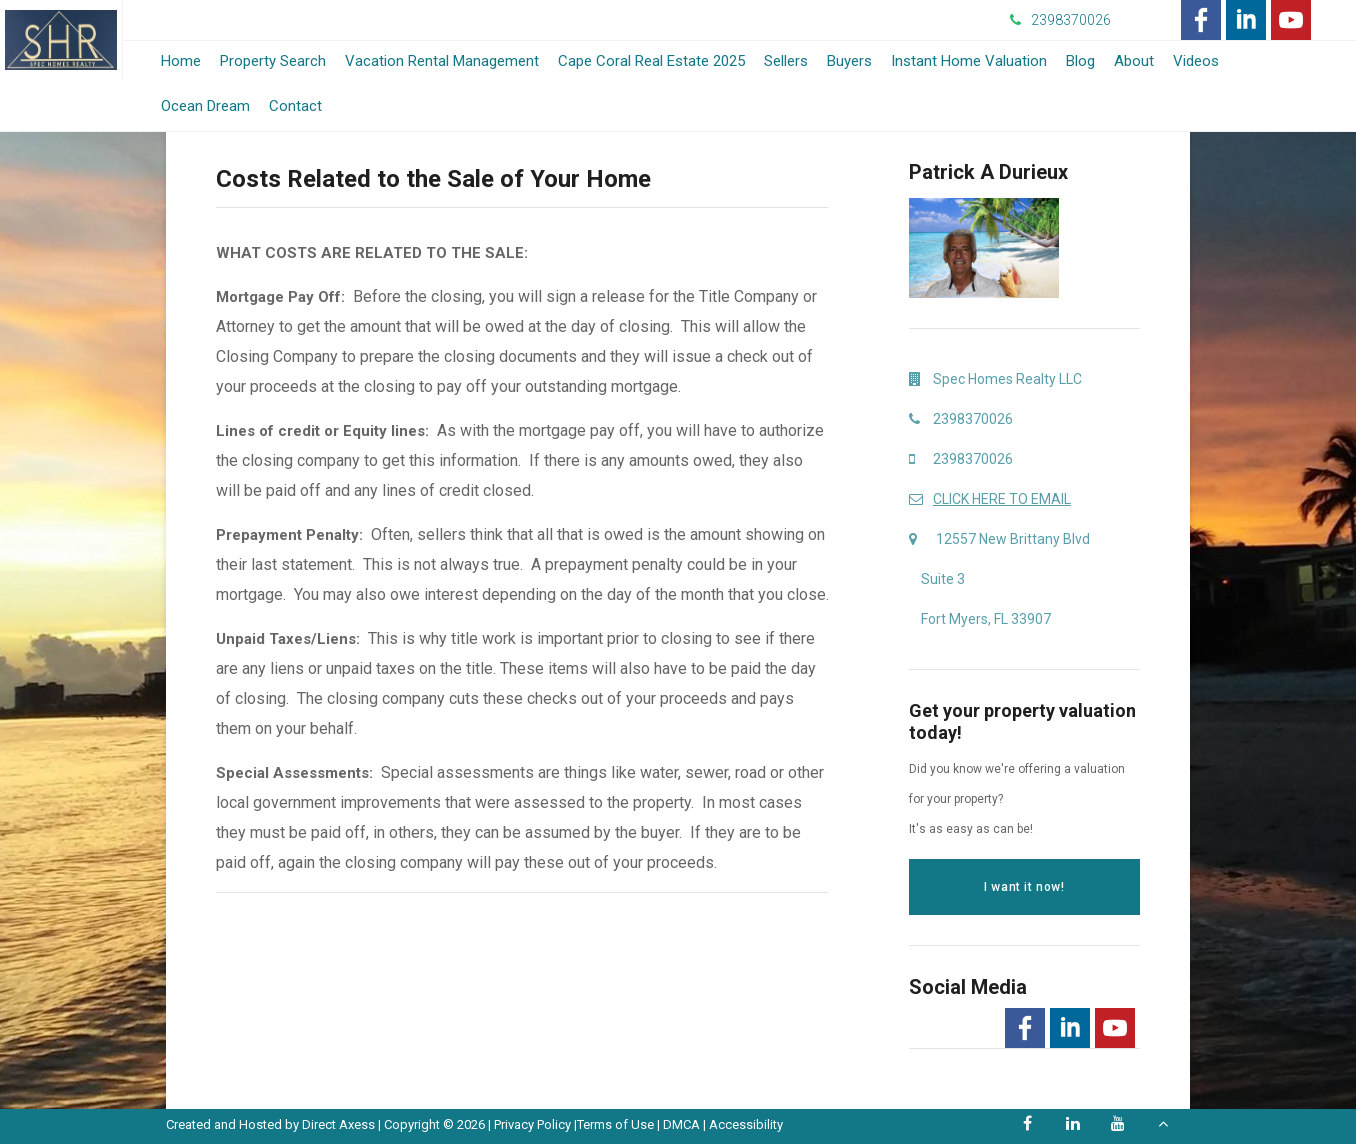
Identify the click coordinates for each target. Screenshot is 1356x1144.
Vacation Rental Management (442, 61)
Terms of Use (615, 1124)
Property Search (273, 61)
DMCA (681, 1124)
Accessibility (746, 1124)
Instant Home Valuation (969, 61)
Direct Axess (338, 1124)
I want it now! (1024, 887)
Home (181, 61)
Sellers (786, 61)
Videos (1196, 61)
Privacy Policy (532, 1124)
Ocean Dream (205, 106)
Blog (1080, 61)
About (1134, 61)
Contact (295, 106)
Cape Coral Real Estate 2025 (651, 61)
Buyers (849, 61)
